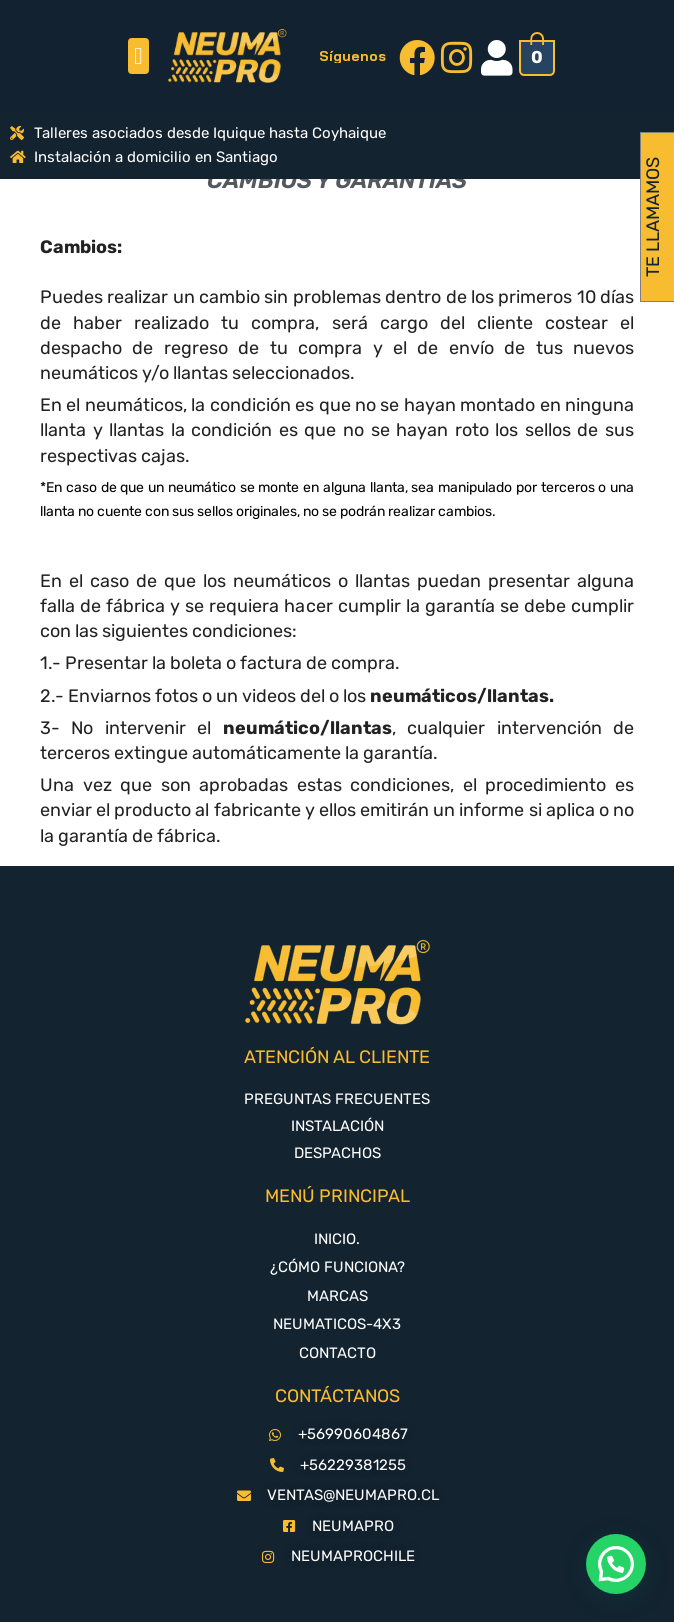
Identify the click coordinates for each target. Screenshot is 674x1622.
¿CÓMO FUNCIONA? (337, 1267)
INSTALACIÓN (337, 1126)
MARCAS (337, 1296)
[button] (138, 56)
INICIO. (337, 1239)
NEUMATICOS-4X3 (337, 1324)
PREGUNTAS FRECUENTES (337, 1099)
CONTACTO (337, 1353)
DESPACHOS (337, 1153)
